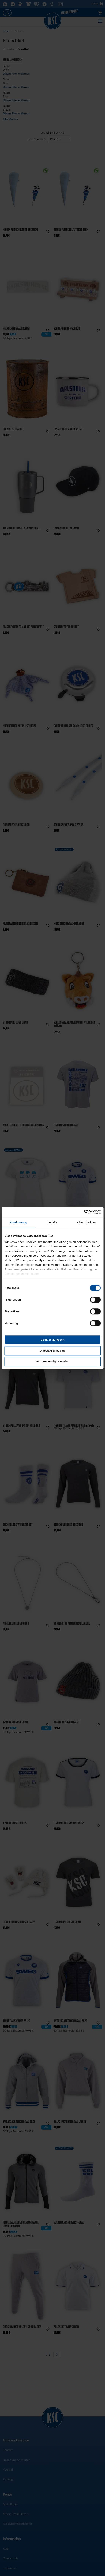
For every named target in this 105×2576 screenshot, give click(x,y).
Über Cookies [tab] (86, 1222)
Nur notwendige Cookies (52, 1361)
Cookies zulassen (53, 1339)
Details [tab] (52, 1222)
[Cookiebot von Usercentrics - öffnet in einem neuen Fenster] (84, 1212)
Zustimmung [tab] (18, 1222)
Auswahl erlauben (52, 1350)
